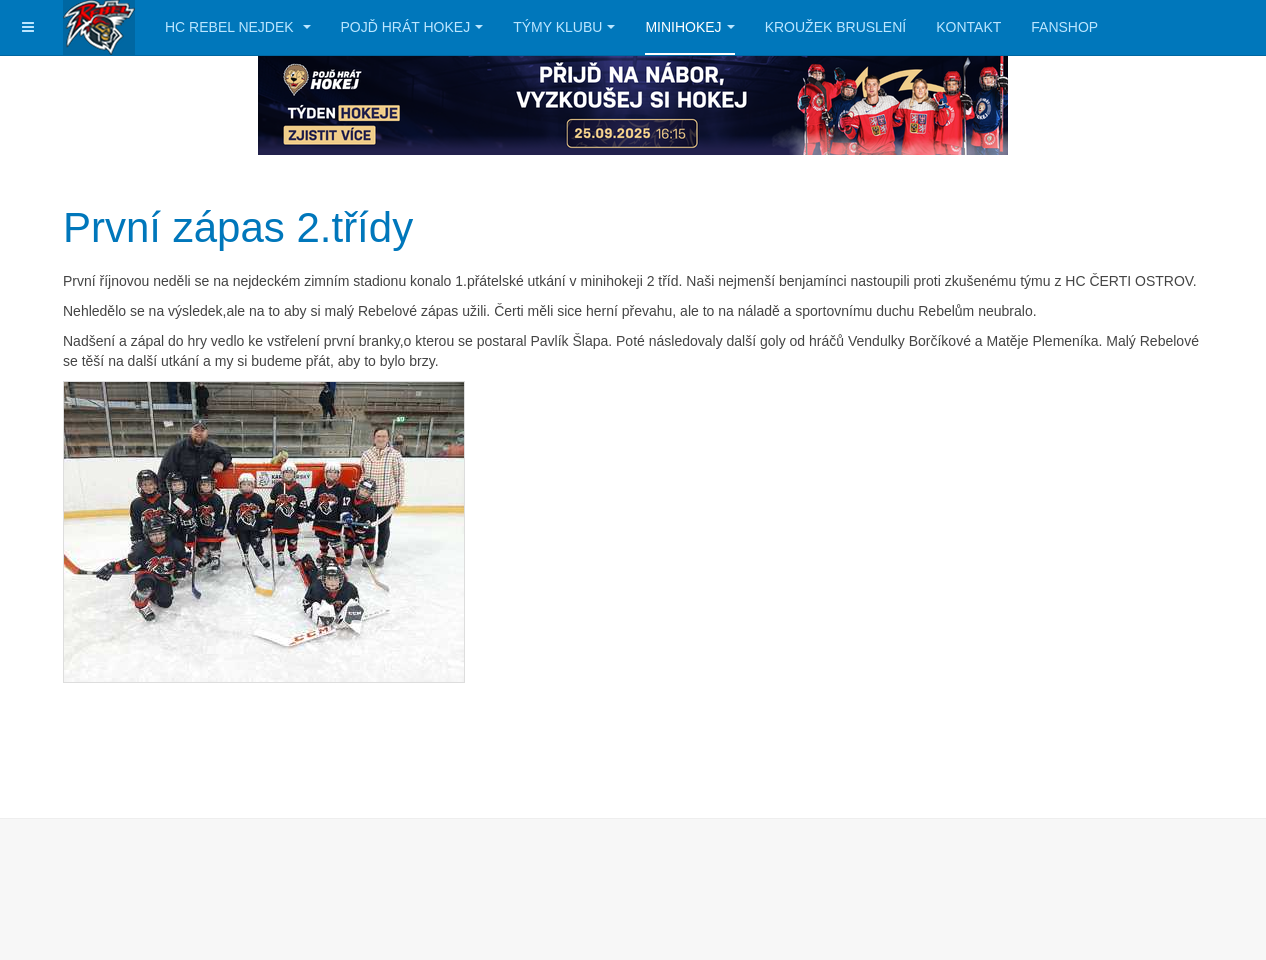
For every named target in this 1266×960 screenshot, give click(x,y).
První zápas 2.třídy (238, 227)
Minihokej (689, 27)
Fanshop (1064, 27)
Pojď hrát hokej (412, 27)
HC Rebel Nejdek (238, 27)
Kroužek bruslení (836, 27)
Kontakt (968, 27)
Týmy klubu (564, 27)
